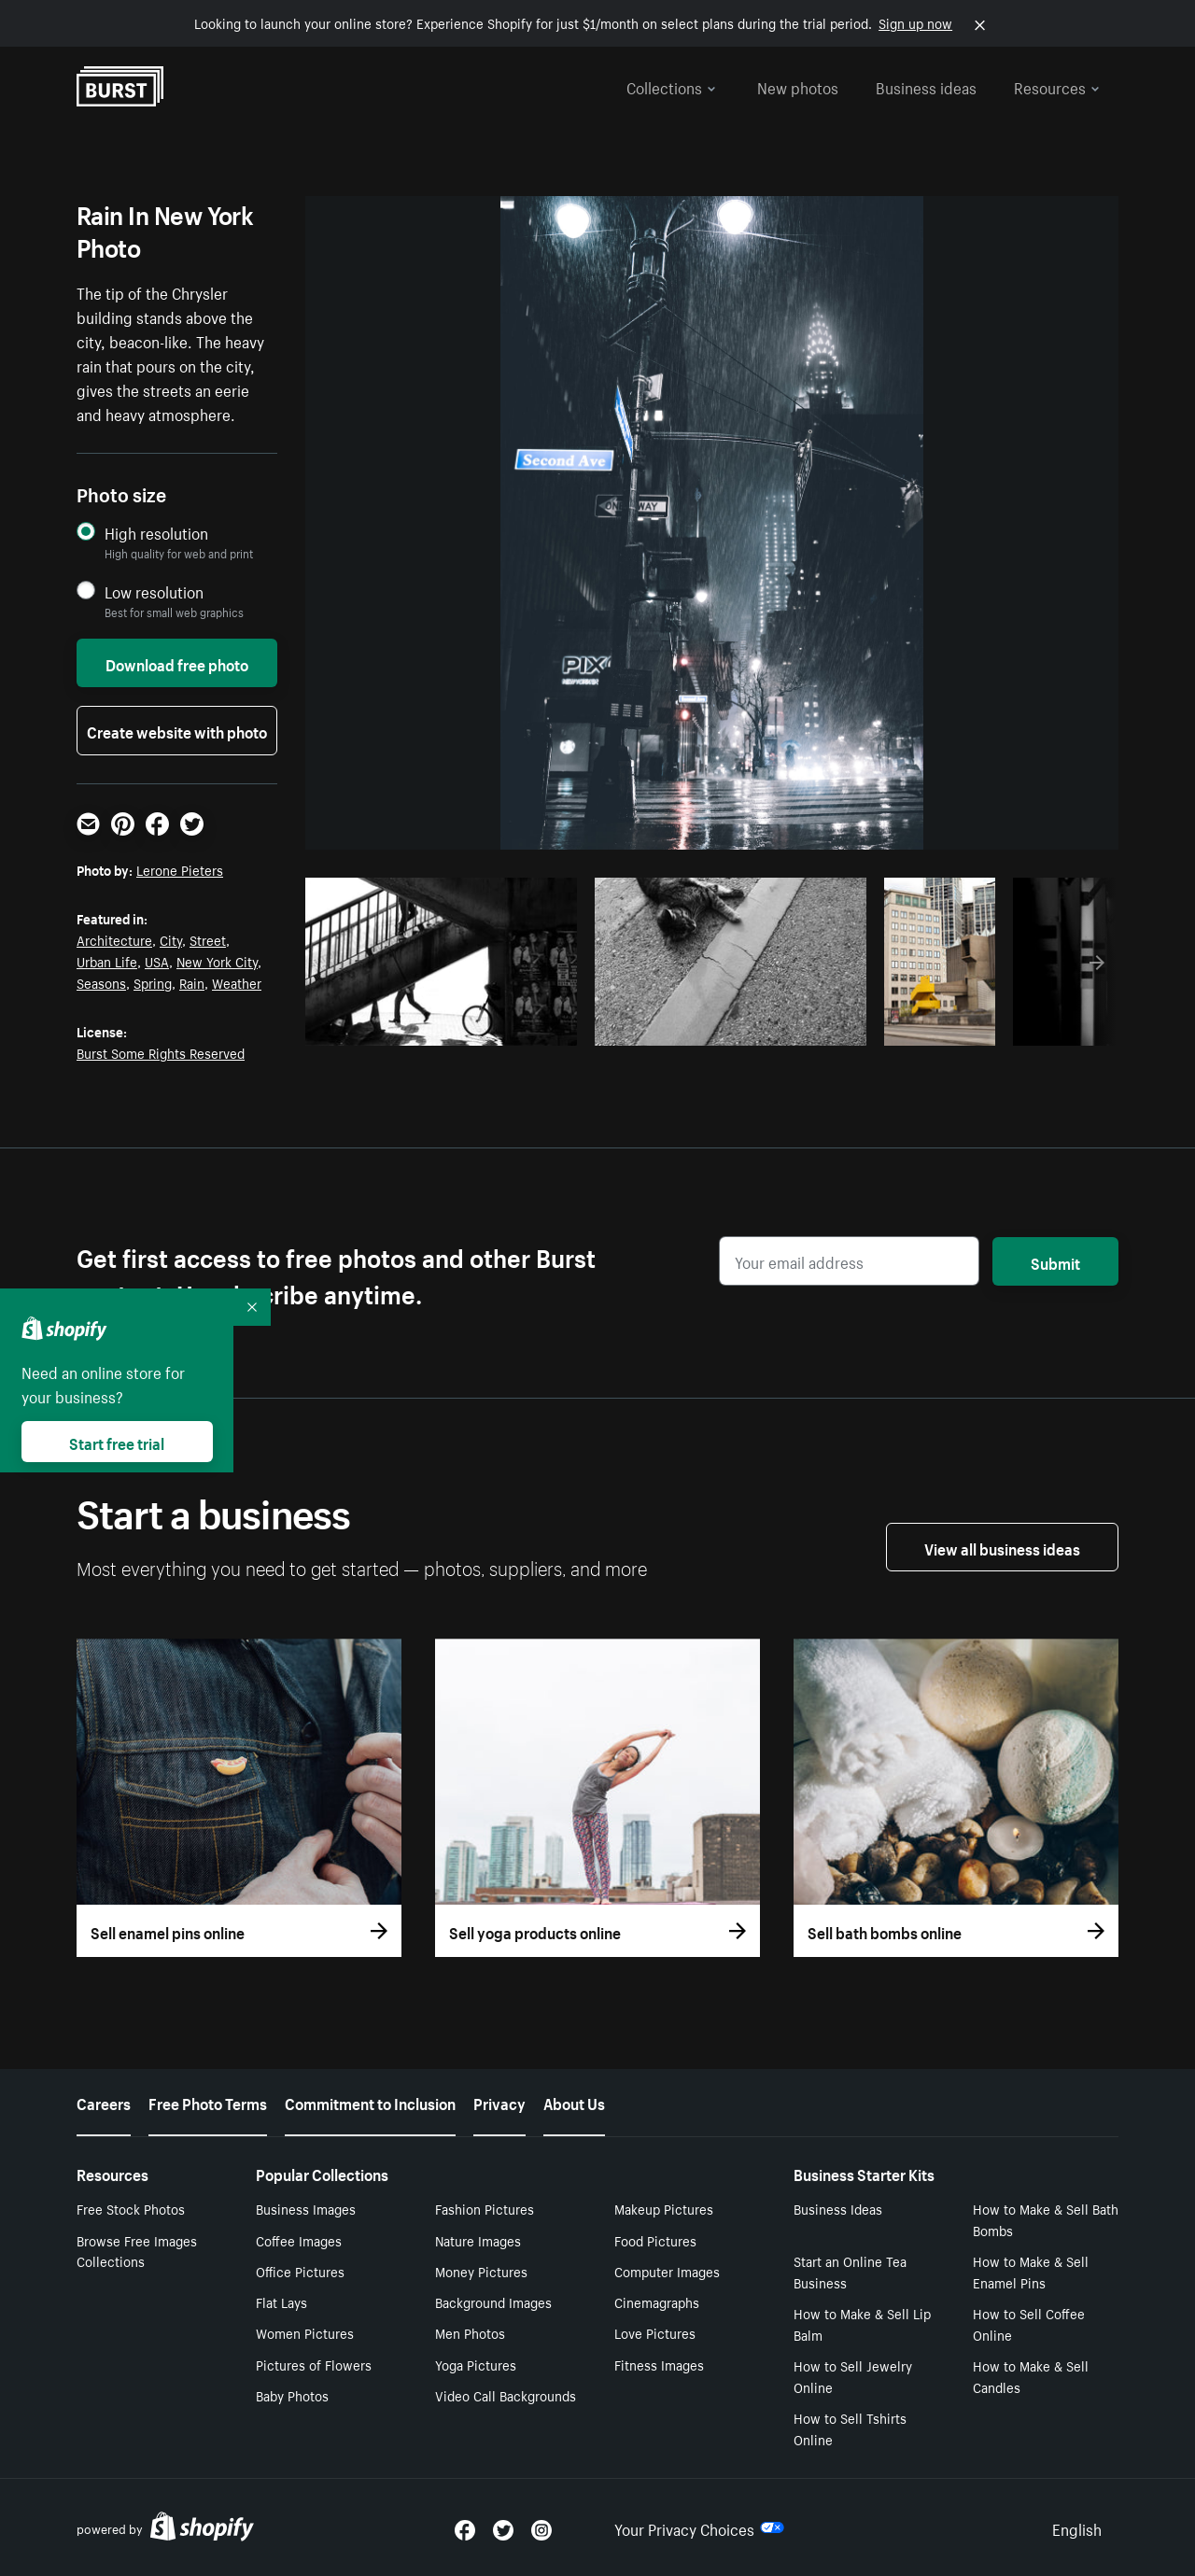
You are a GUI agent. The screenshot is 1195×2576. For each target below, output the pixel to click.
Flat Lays (281, 2301)
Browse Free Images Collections (137, 2251)
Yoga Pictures (475, 2364)
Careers (104, 2102)
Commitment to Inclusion (370, 2102)
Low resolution (154, 591)
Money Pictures (481, 2270)
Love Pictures (655, 2332)
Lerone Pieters (179, 869)
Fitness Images (659, 2364)
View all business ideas (1002, 1547)
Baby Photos (292, 2395)
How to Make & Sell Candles (1031, 2376)
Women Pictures (305, 2332)
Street (208, 939)
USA (157, 960)
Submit (1055, 1261)
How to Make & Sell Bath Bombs (1045, 2219)
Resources (1057, 86)
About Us (574, 2102)
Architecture (114, 939)
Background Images (493, 2301)
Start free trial (116, 1441)
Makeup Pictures (663, 2208)
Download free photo (176, 663)
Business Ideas (838, 2208)
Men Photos (470, 2332)
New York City (217, 960)
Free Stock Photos (131, 2208)
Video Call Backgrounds (505, 2395)
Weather (236, 982)
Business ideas (926, 86)
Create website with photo (177, 730)
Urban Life (107, 960)
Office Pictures (300, 2270)
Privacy (499, 2102)
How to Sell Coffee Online (1029, 2323)
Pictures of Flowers (314, 2364)
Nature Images (478, 2240)
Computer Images (667, 2270)
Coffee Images (299, 2240)
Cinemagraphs (656, 2301)
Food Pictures (655, 2240)
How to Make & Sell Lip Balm (862, 2323)
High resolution (156, 532)
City (171, 939)
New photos (797, 86)
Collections (671, 86)
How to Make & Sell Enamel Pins (1031, 2271)
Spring (153, 982)
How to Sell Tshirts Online (850, 2428)
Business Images (306, 2208)
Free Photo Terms (207, 2102)
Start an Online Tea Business (850, 2271)
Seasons (101, 982)
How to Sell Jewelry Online (853, 2376)
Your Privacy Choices (699, 2527)
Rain (191, 982)
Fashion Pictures (484, 2208)
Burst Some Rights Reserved (161, 1052)
